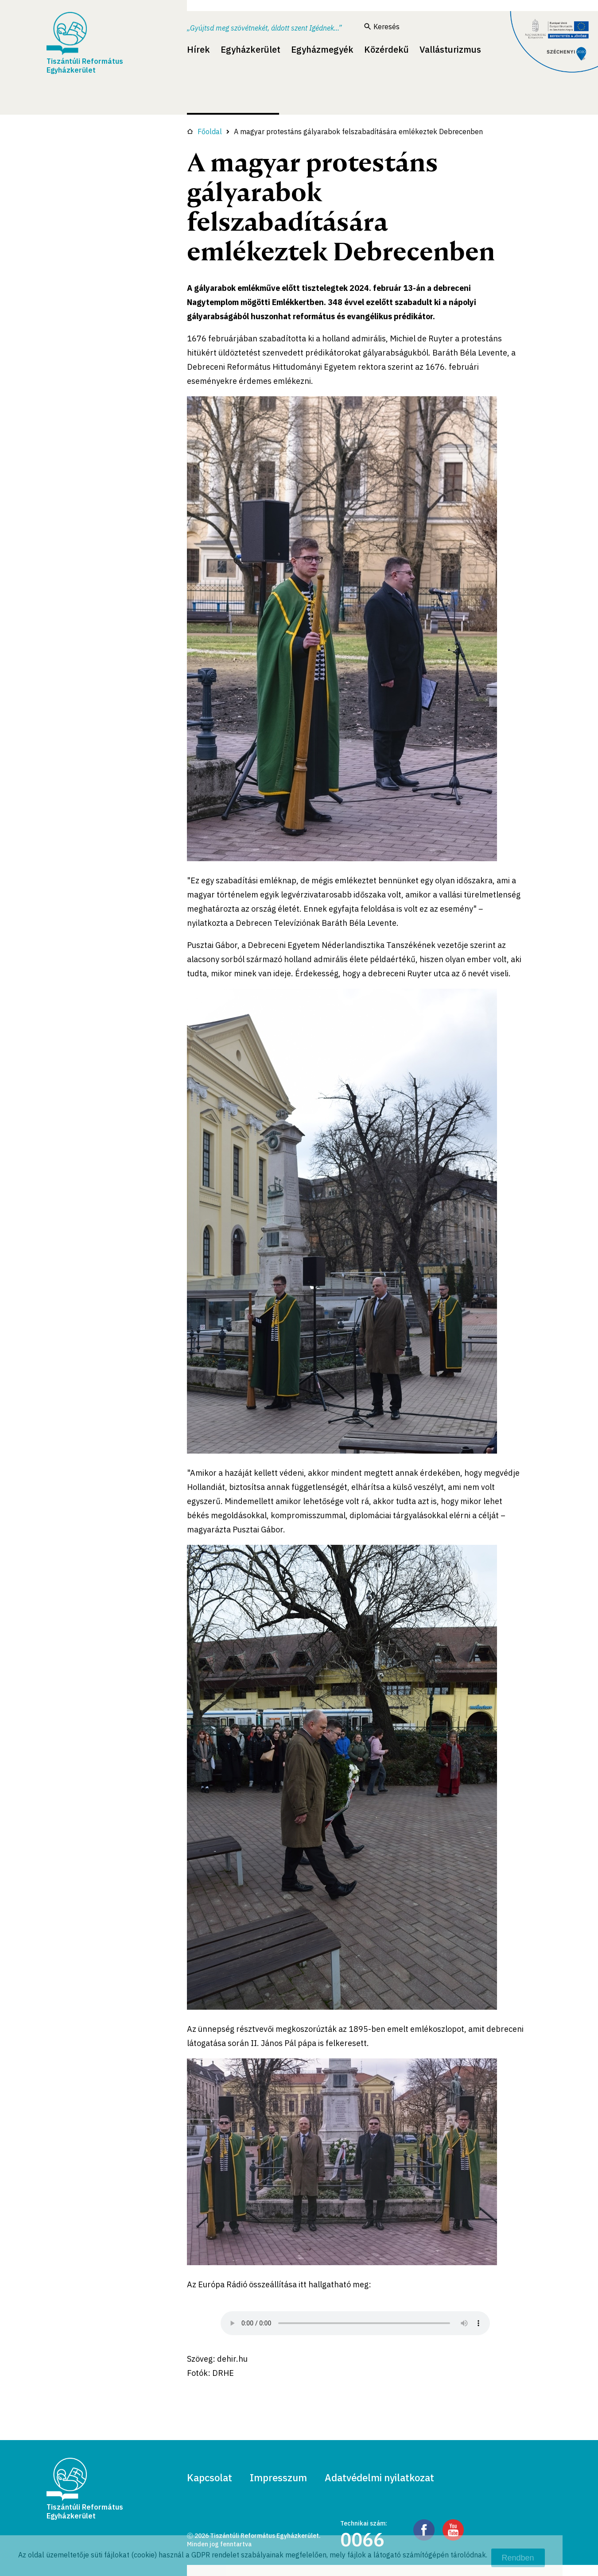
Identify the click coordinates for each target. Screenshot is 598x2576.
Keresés (382, 26)
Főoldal (204, 131)
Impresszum (278, 2477)
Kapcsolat (209, 2477)
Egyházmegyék (322, 49)
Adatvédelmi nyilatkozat (379, 2477)
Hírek (198, 49)
